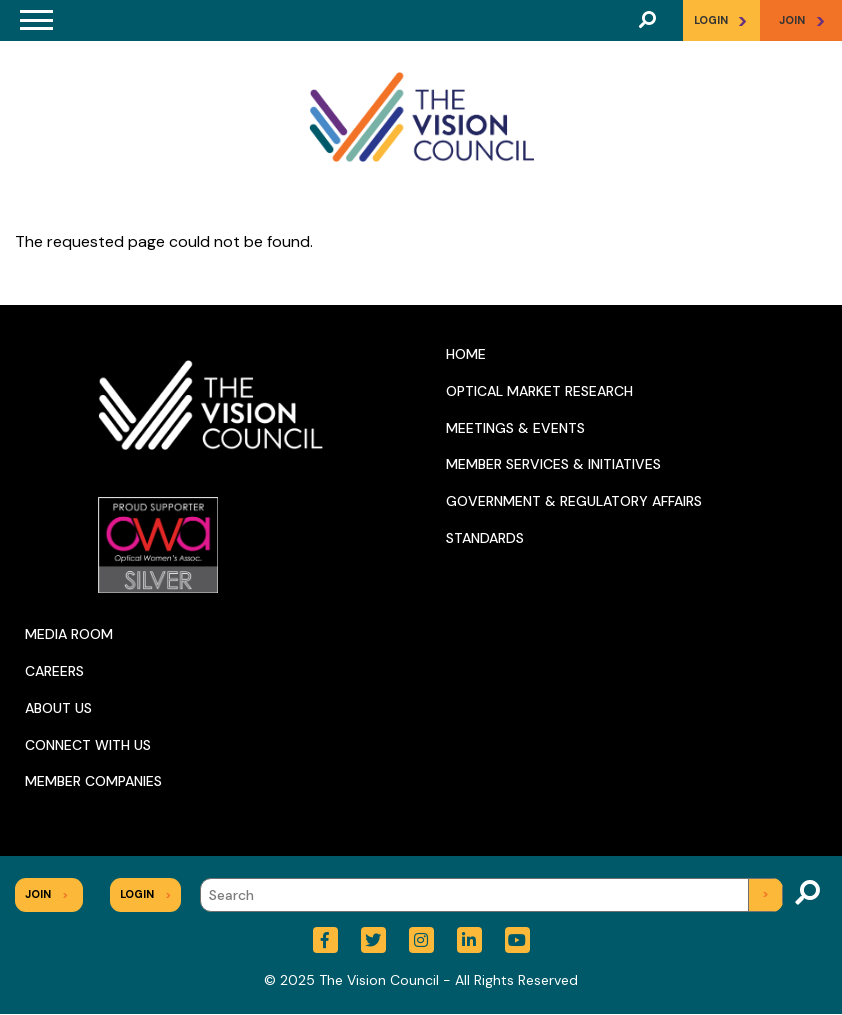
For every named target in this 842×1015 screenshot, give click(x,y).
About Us (58, 708)
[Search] (491, 895)
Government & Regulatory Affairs (574, 501)
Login (721, 20)
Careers (54, 671)
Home (466, 354)
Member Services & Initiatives (553, 464)
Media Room (69, 634)
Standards (485, 538)
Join (46, 894)
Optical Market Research (539, 391)
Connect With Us (88, 745)
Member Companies (93, 781)
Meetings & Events (515, 428)
